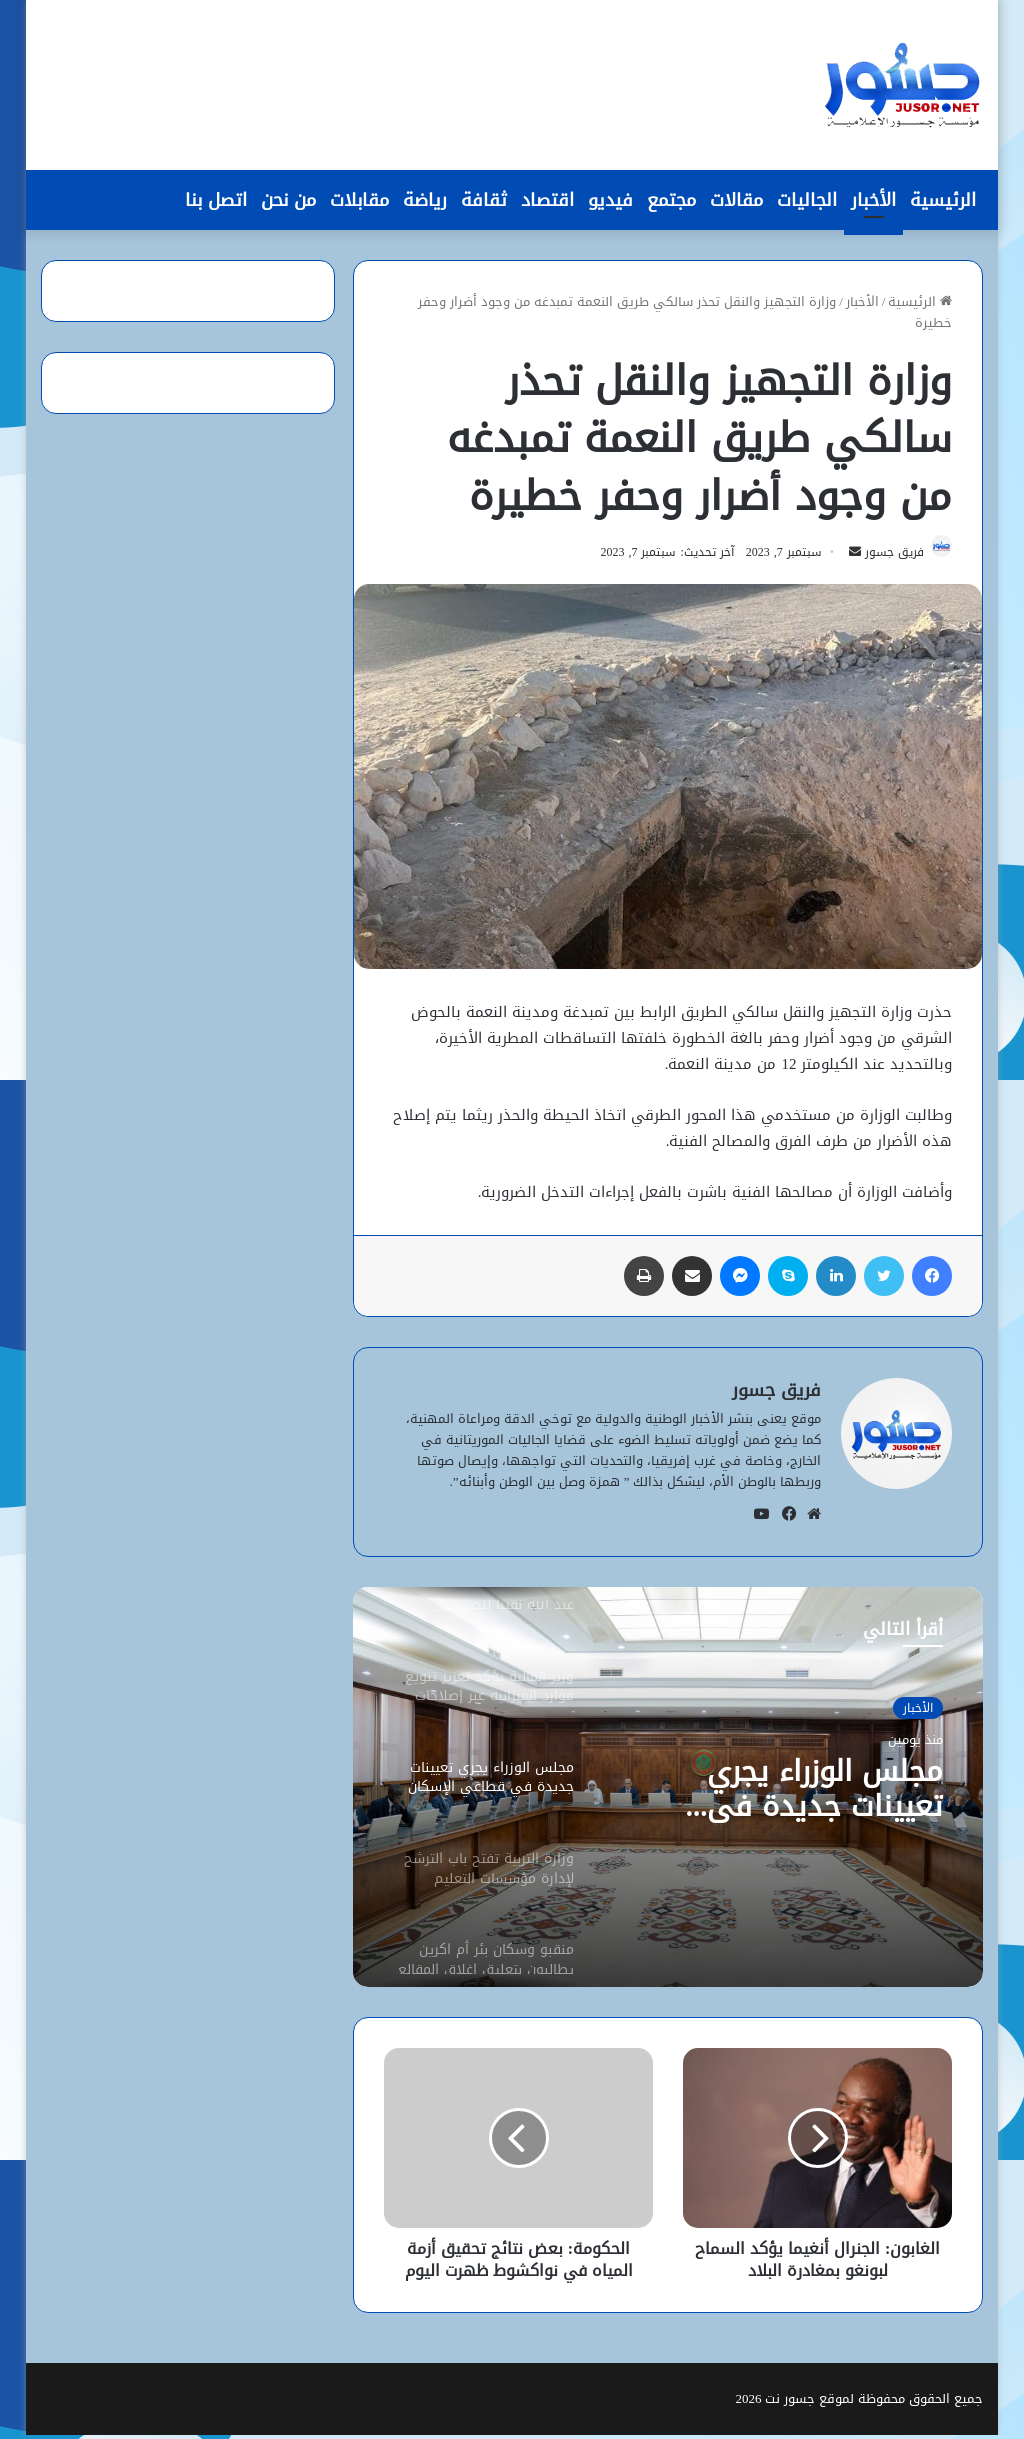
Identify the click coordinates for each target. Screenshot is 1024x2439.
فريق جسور (885, 556)
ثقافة (484, 200)
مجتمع (671, 200)
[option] (667, 1791)
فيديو (610, 200)
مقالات (736, 200)
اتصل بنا (216, 200)
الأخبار (873, 200)
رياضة (425, 200)
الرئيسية (943, 200)
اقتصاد (547, 200)
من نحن (288, 200)
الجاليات (807, 200)
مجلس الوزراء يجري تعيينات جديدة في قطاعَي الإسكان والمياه (787, 1795)
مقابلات (359, 200)
